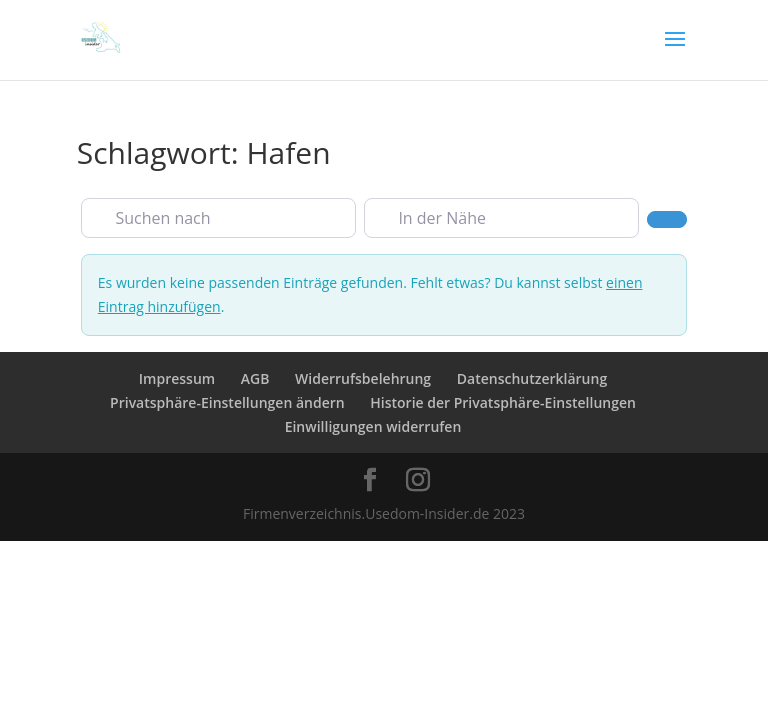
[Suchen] (667, 219)
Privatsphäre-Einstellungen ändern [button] (227, 402)
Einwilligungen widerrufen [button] (373, 426)
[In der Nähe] (501, 218)
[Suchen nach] (218, 218)
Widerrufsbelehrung (363, 378)
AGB (255, 378)
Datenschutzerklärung (532, 378)
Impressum (177, 378)
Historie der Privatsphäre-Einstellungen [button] (503, 402)
